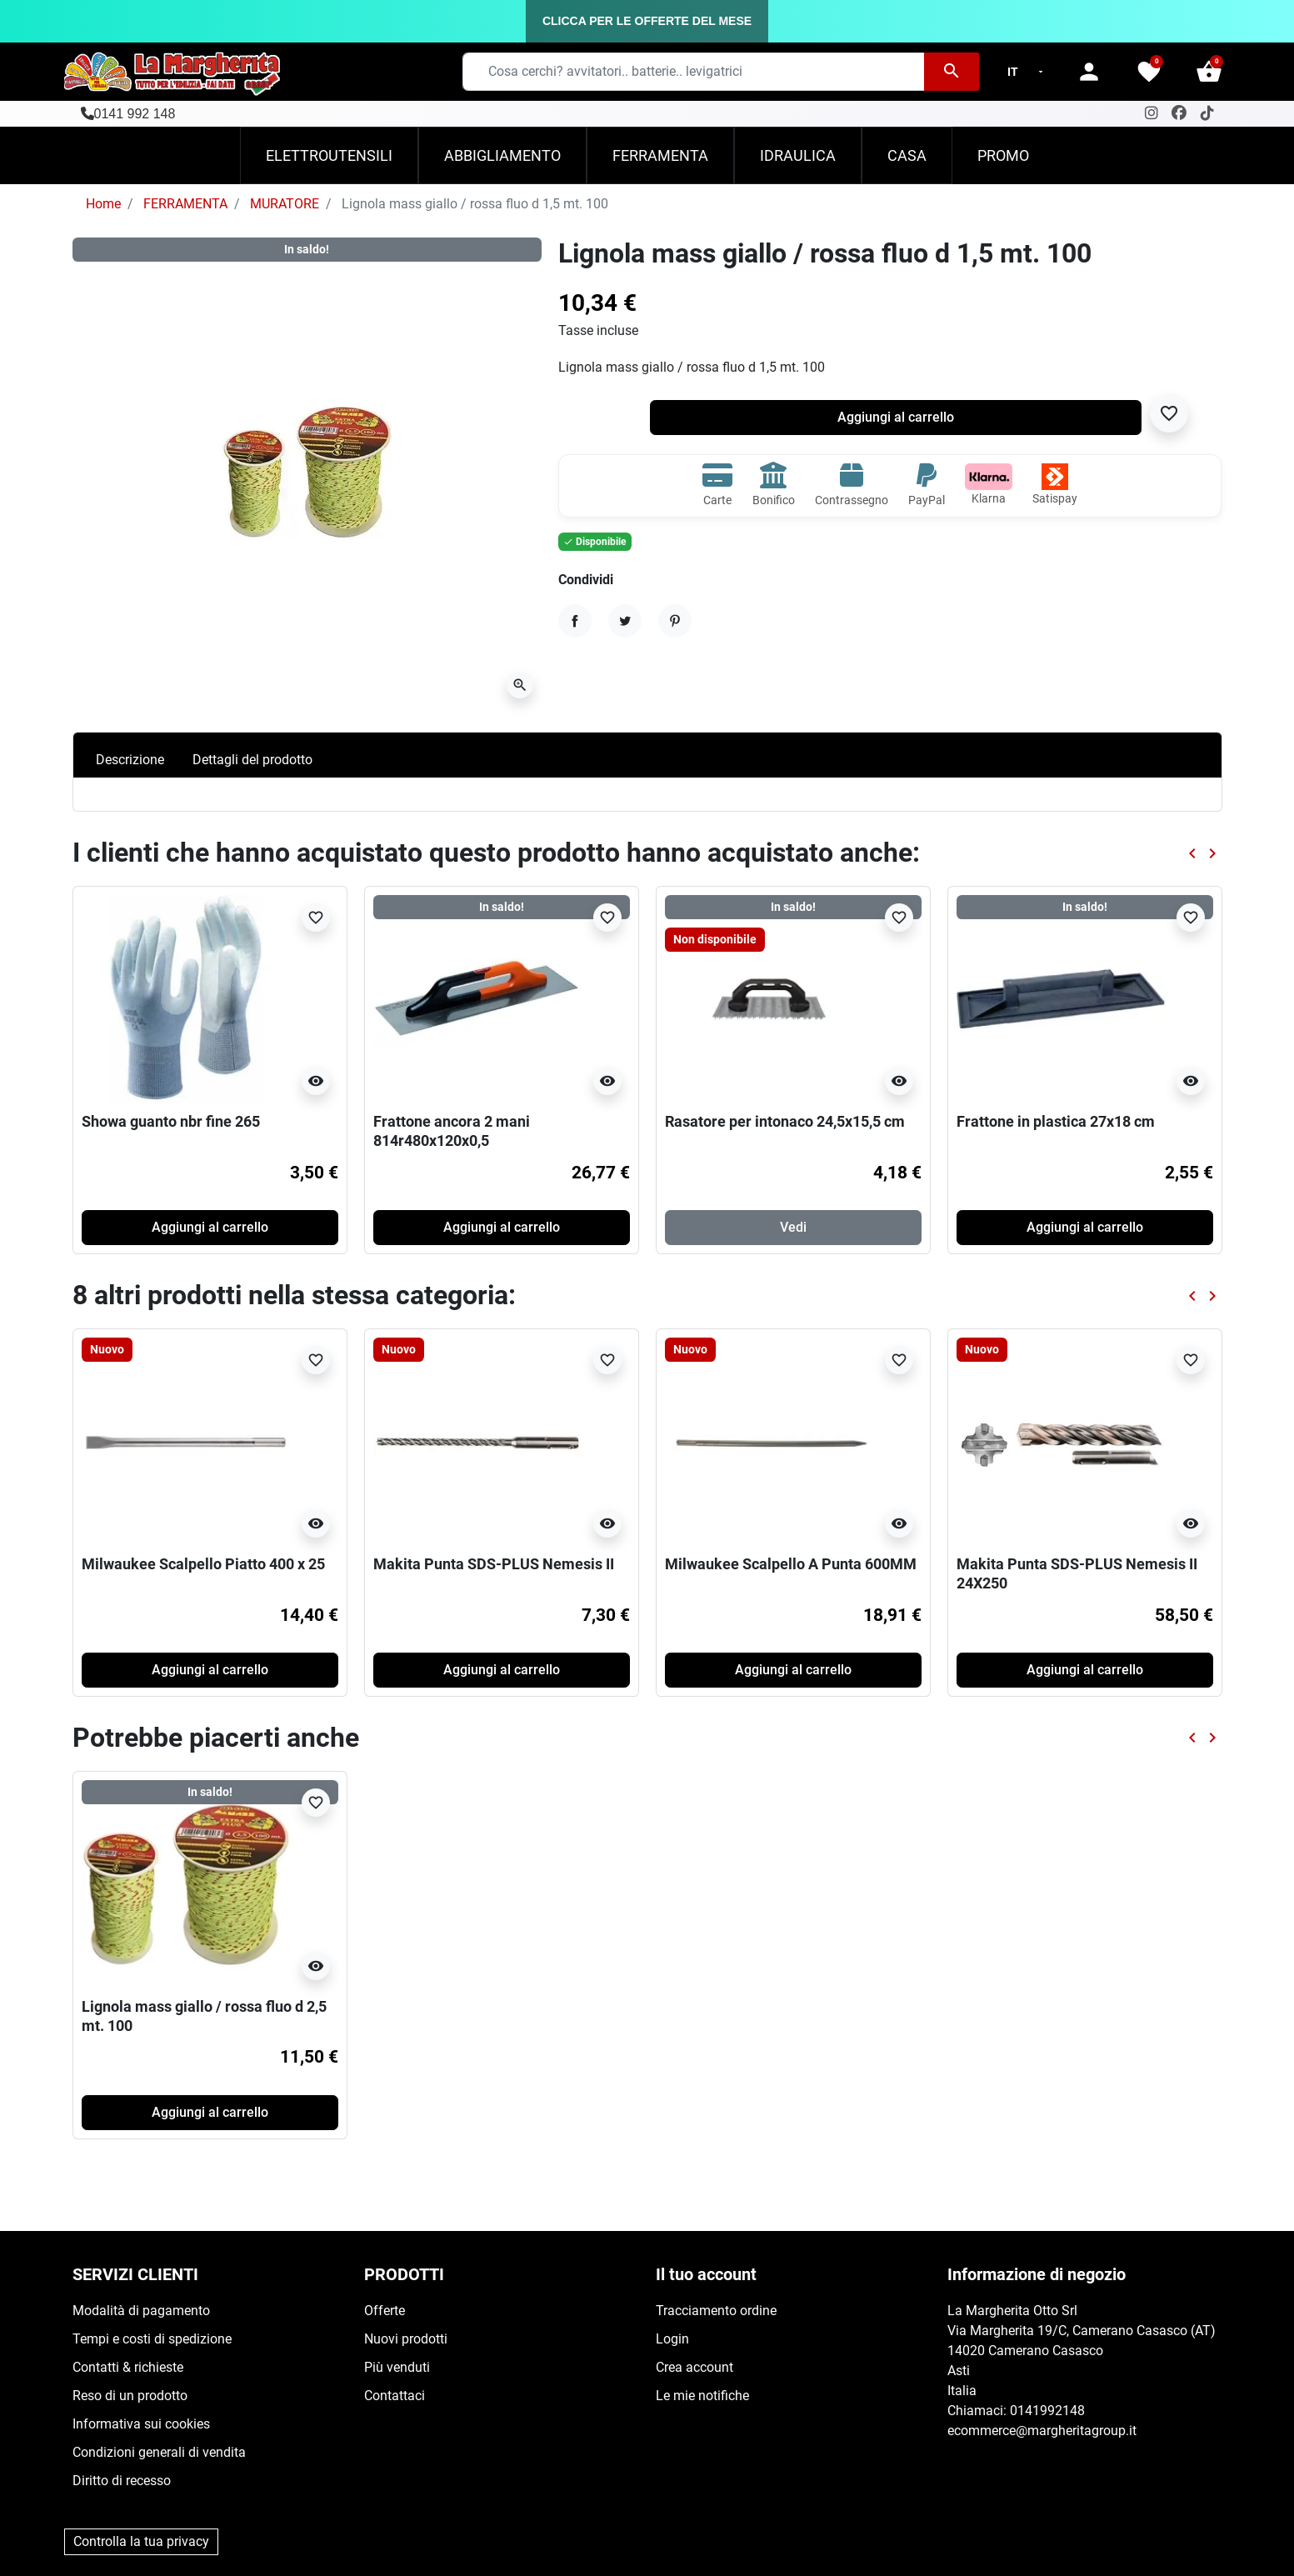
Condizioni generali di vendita (159, 2452)
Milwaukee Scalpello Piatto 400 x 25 (203, 1564)
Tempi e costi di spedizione (152, 2339)
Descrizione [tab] (130, 760)
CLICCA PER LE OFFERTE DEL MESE (647, 21)
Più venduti (397, 2367)
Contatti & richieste (127, 2367)
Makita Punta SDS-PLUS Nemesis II (493, 1564)
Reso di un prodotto (129, 2395)
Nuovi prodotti (405, 2339)
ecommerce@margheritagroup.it (1042, 2430)
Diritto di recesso (121, 2480)
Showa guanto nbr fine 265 (171, 1121)
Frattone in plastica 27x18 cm (1056, 1121)
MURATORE (284, 204)
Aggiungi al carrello (895, 417)
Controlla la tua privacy (141, 2541)
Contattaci (394, 2395)
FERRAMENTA (185, 204)
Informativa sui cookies (141, 2424)
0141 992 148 (135, 114)
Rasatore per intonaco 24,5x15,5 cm (785, 1121)
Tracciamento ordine (716, 2310)
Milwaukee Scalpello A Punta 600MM (791, 1564)
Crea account (694, 2367)
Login (672, 2339)
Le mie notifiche (702, 2395)
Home (103, 204)
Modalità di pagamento (141, 2310)
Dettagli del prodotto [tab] (252, 760)
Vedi (793, 1227)
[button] (1209, 71)
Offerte (384, 2310)
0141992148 (1047, 2410)
